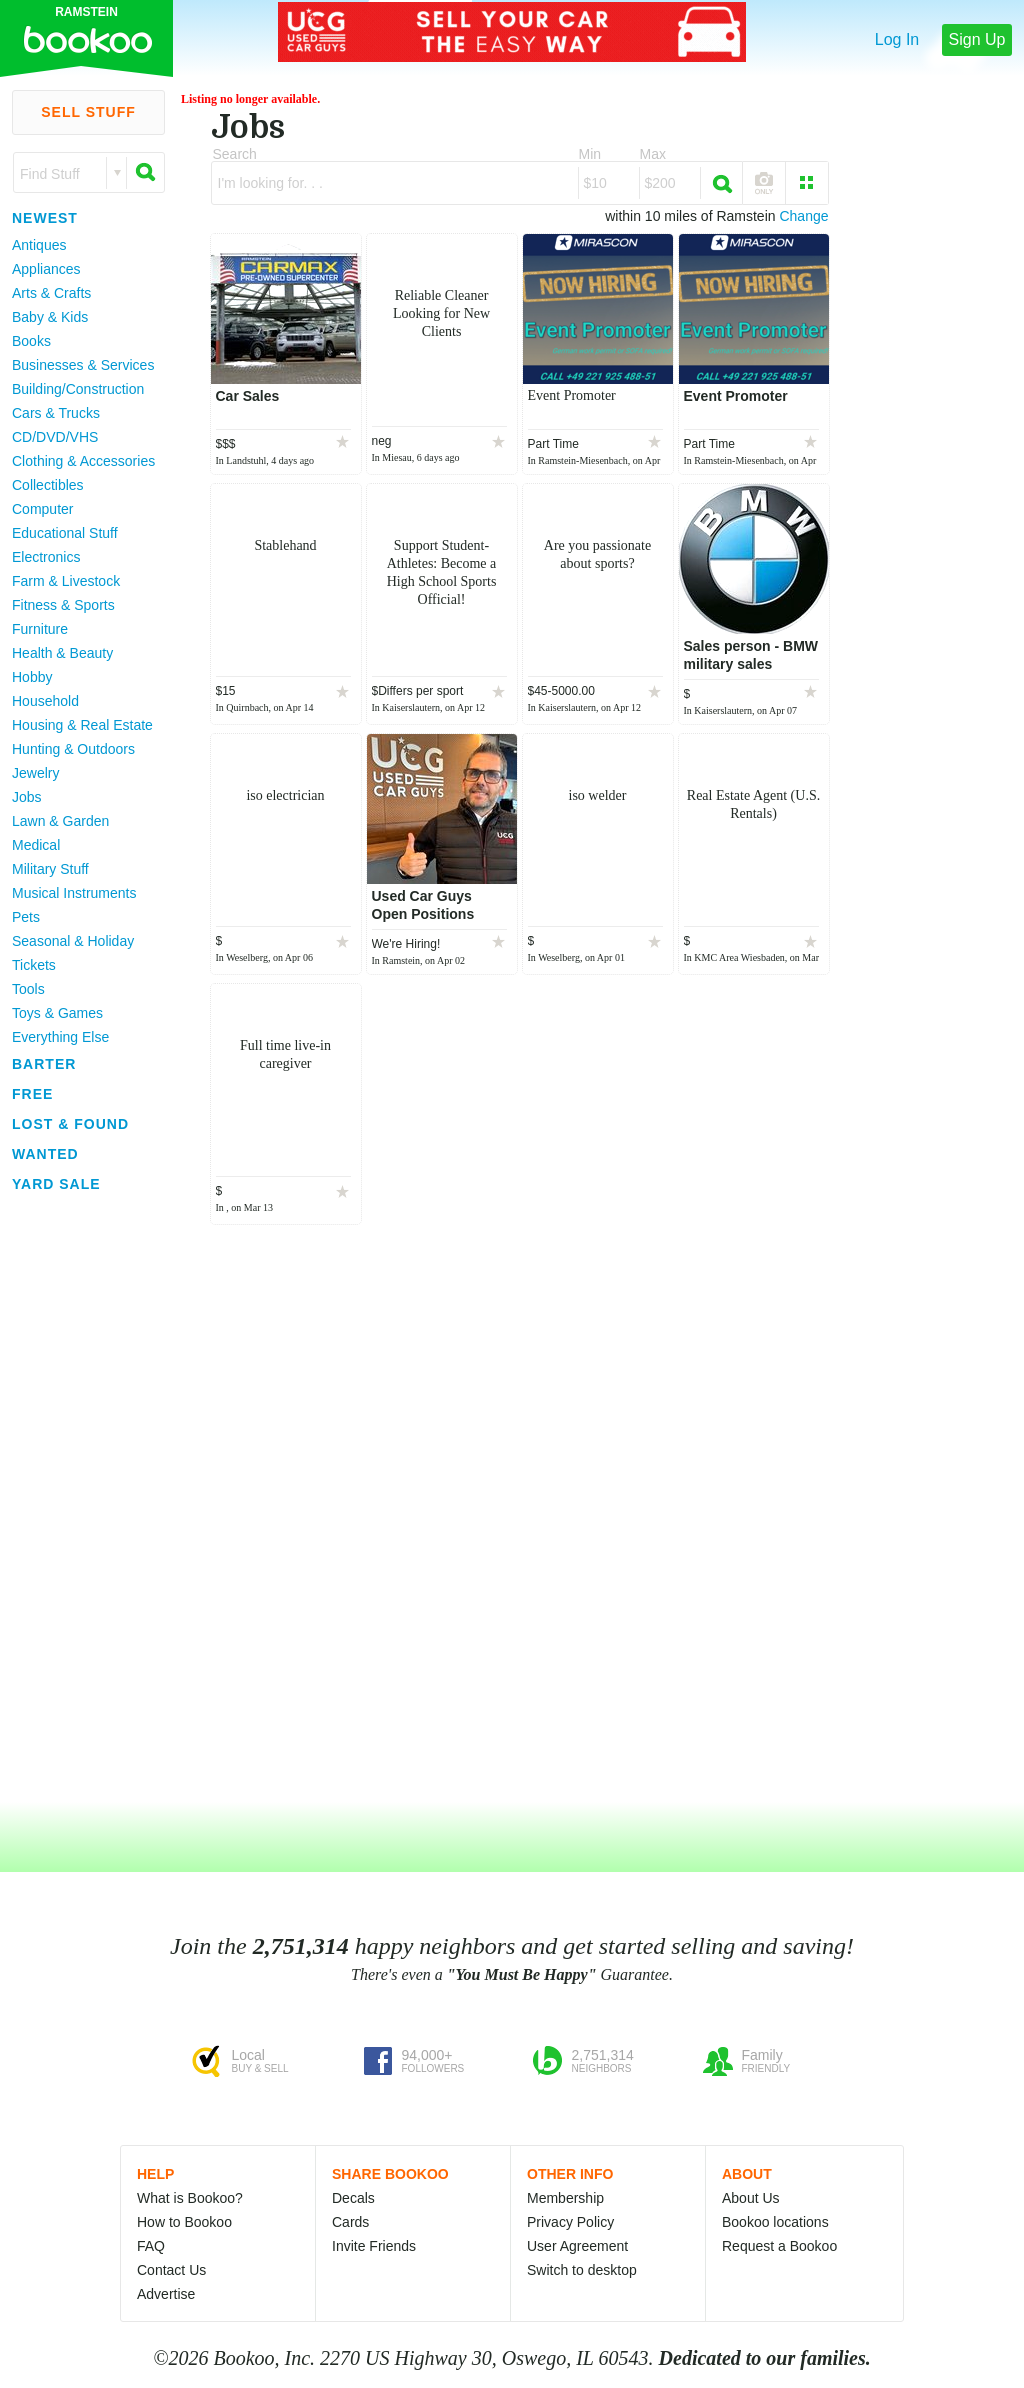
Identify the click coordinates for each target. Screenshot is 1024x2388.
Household (45, 701)
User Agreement (577, 2246)
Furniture (40, 629)
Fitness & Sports (63, 605)
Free (32, 1094)
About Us (751, 2198)
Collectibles (48, 485)
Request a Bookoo (779, 2246)
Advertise (166, 2294)
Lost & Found (70, 1124)
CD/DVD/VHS (55, 437)
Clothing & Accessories (83, 461)
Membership (565, 2198)
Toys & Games (57, 1013)
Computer (42, 509)
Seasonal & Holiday (73, 941)
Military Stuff (50, 869)
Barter (44, 1064)
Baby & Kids (50, 317)
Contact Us (171, 2270)
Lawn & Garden (60, 821)
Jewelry (35, 773)
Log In (897, 39)
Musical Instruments (74, 893)
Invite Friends (374, 2246)
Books (31, 341)
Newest (45, 218)
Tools (28, 989)
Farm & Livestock (66, 581)
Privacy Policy (570, 2222)
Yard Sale (56, 1184)
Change (803, 216)
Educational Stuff (65, 533)
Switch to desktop (582, 2270)
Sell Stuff (88, 112)
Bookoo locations (775, 2222)
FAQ (151, 2246)
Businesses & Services (83, 365)
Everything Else (60, 1037)
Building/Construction (78, 389)
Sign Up (977, 39)
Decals (353, 2198)
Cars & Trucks (56, 413)
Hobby (32, 677)
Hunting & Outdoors (73, 749)
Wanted (45, 1154)
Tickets (34, 965)
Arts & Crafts (51, 293)
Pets (26, 917)
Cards (350, 2222)
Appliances (46, 269)
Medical (36, 845)
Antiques (39, 245)
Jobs (27, 797)
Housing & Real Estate (82, 725)
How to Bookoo (184, 2222)
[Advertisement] (80, 1499)
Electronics (46, 557)
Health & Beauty (62, 653)
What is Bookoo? (190, 2198)
